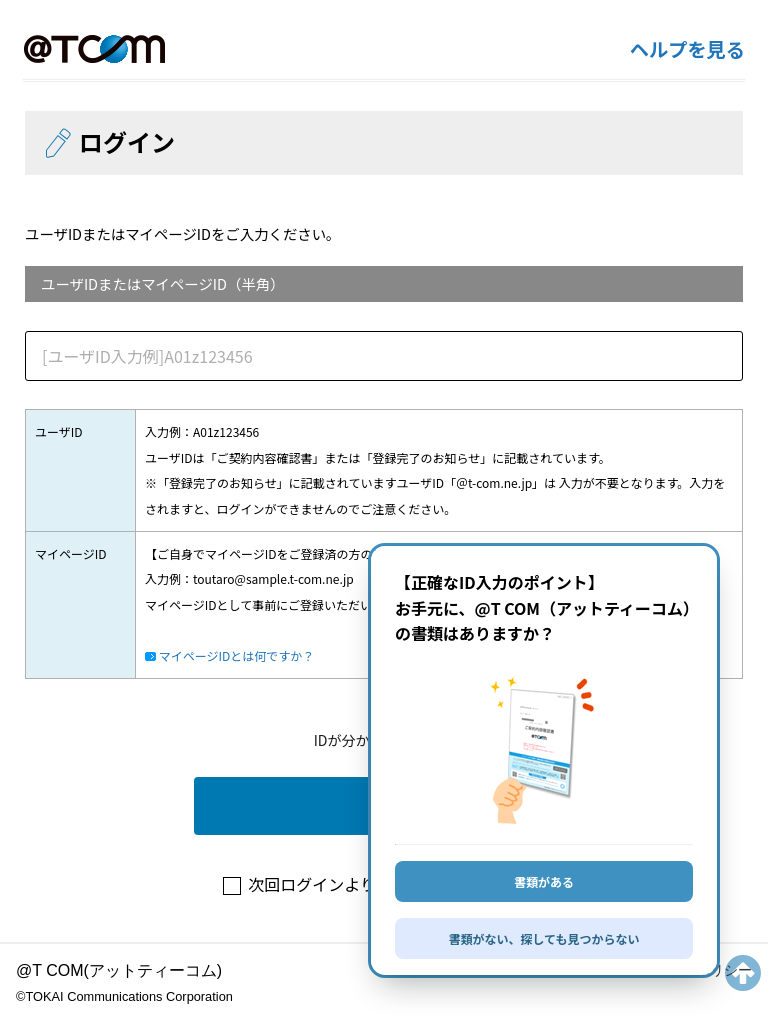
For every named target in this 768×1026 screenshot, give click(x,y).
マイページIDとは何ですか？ (235, 655)
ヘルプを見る (687, 49)
